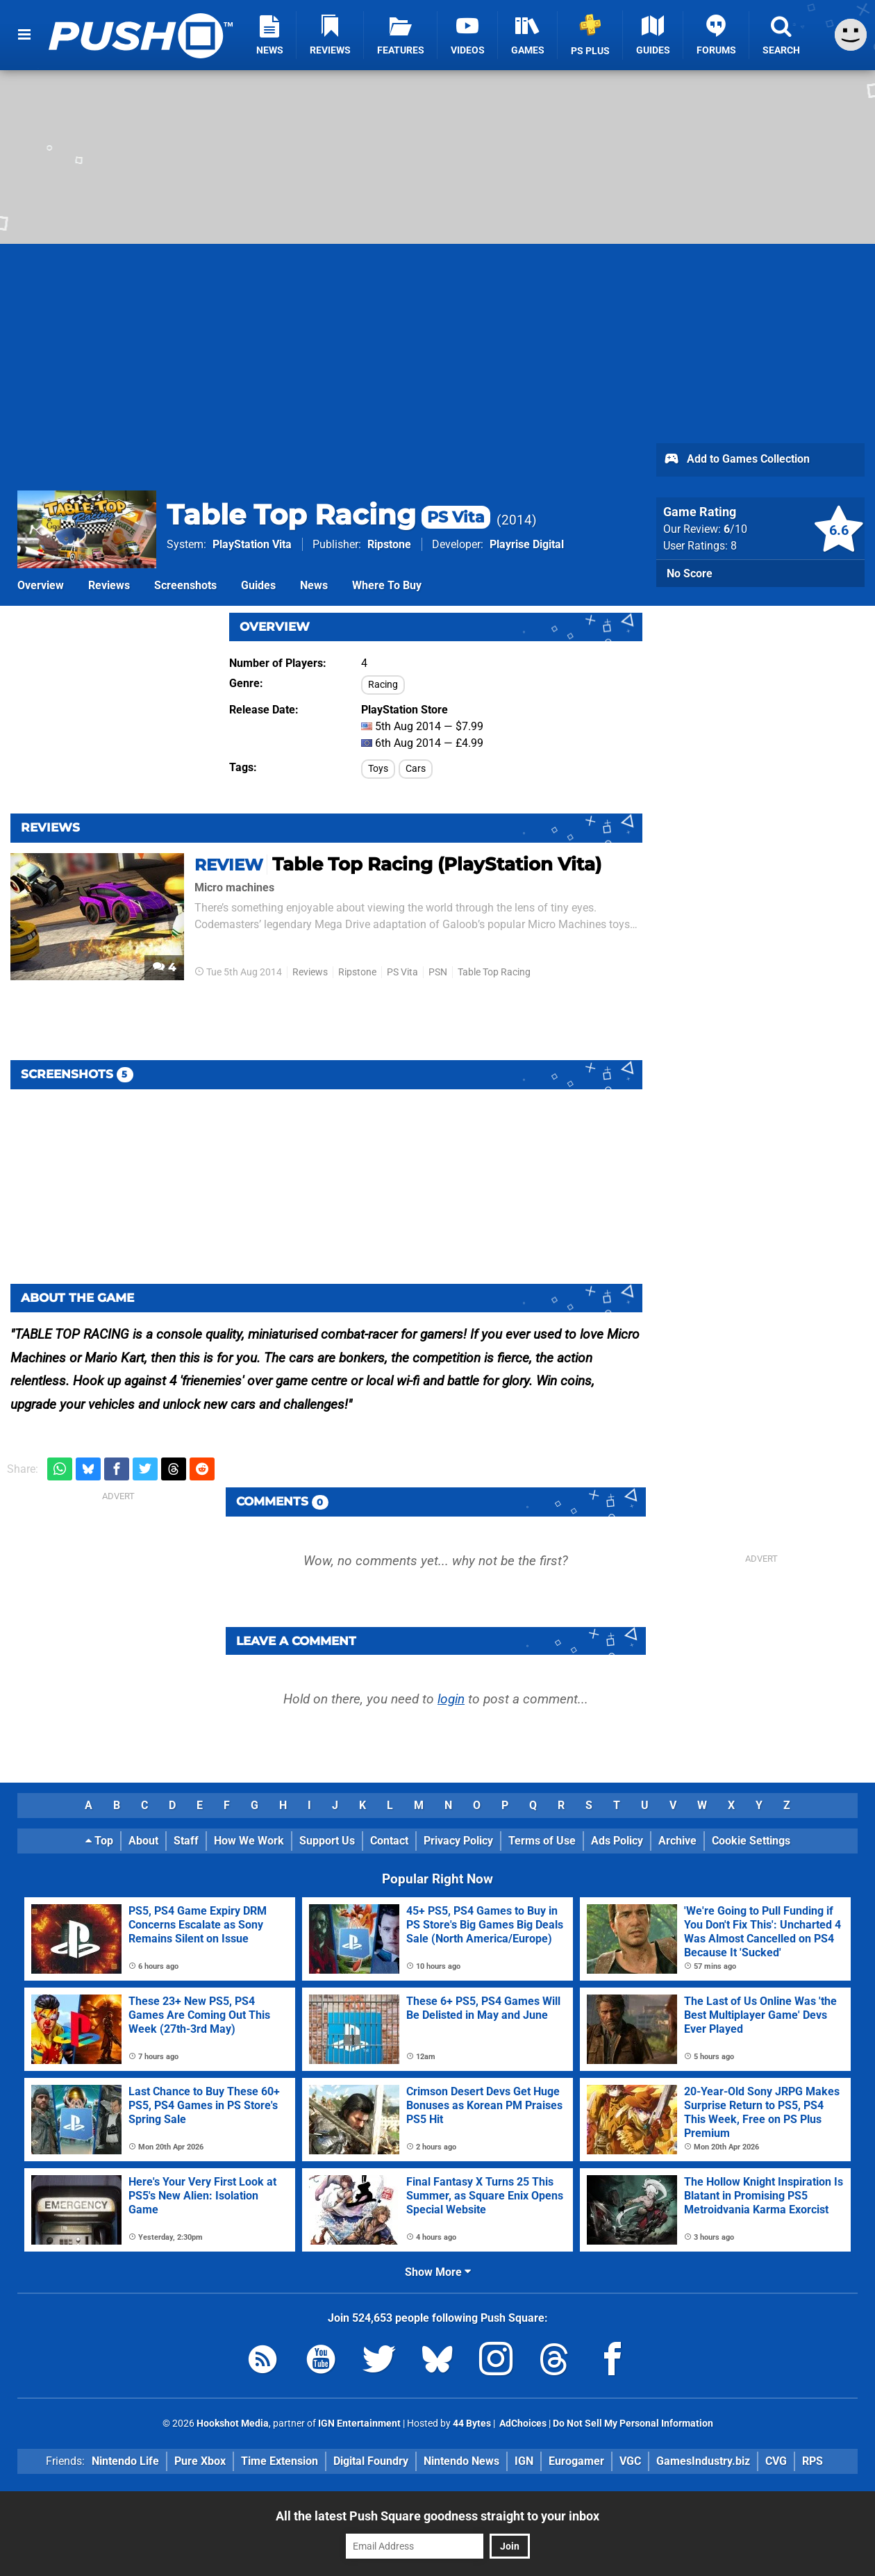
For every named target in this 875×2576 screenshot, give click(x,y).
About (143, 1840)
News (314, 585)
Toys (378, 769)
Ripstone (389, 544)
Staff (186, 1840)
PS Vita (402, 972)
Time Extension (279, 2461)
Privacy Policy (458, 1840)
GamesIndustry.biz (703, 2461)
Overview (40, 585)
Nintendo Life (125, 2461)
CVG (776, 2461)
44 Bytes (472, 2423)
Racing (383, 685)
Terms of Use (542, 1840)
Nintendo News (461, 2461)
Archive (677, 1840)
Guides (258, 585)
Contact (389, 1840)
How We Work (249, 1840)
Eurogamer (576, 2461)
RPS (812, 2461)
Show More (438, 2272)
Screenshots (185, 585)
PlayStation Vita (252, 544)
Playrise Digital (527, 544)
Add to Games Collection (736, 460)
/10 (735, 529)
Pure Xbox (200, 2461)
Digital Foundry (370, 2461)
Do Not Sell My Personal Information (633, 2423)
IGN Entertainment (359, 2423)
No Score (689, 573)
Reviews (109, 585)
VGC (630, 2461)
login (451, 1699)
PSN (437, 972)
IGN (524, 2461)
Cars (416, 769)
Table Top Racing (328, 514)
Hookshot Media (233, 2423)
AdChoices (522, 2423)
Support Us (327, 1840)
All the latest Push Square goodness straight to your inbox (437, 2516)
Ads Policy (617, 1840)
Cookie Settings (751, 1840)
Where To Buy (387, 585)
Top (99, 1840)
